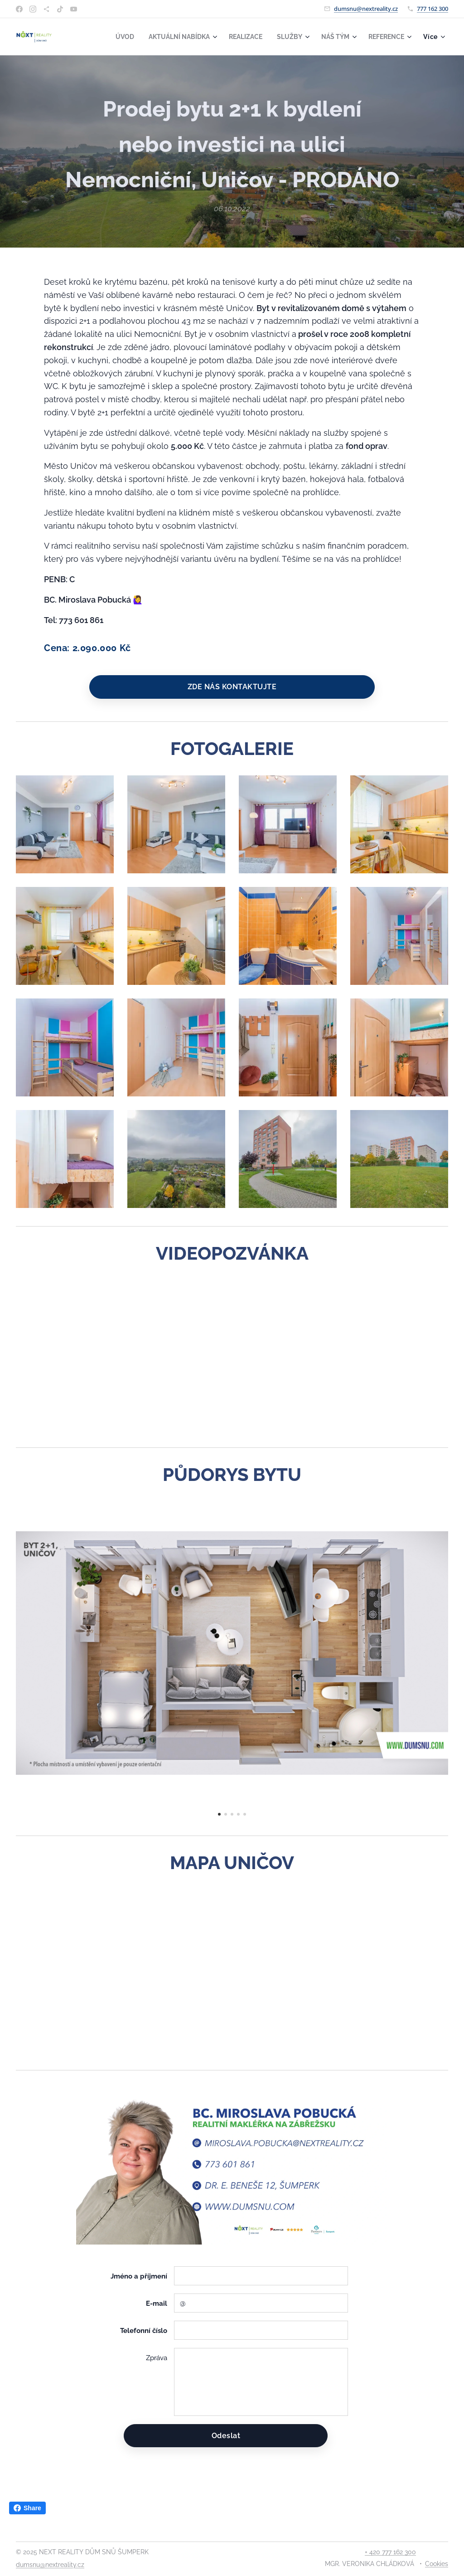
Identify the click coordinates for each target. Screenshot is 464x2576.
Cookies (436, 2563)
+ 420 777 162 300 (390, 2552)
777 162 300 (432, 9)
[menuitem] (111, 36)
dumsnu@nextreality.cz (366, 9)
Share (27, 2508)
